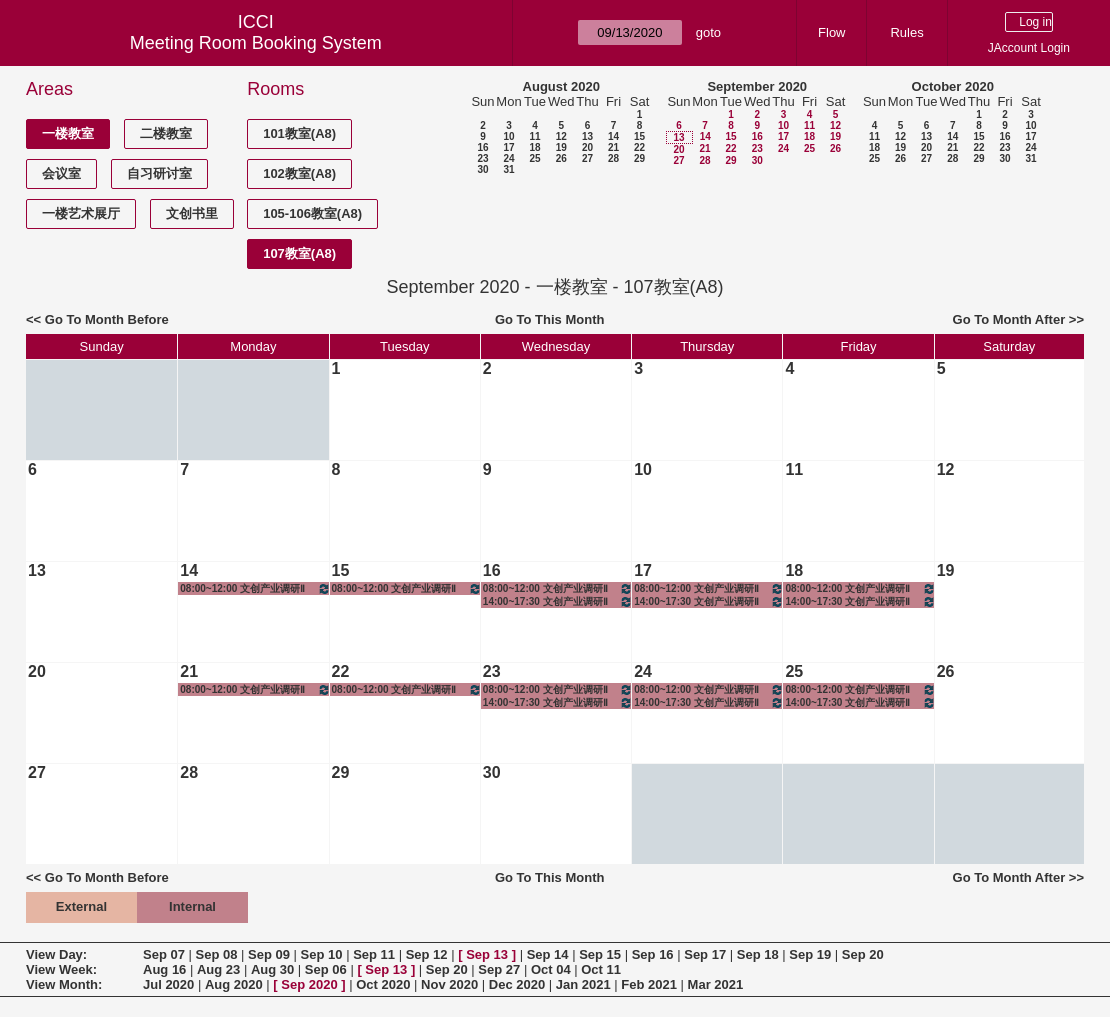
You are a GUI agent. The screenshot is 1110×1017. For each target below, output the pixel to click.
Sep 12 (427, 954)
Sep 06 (326, 969)
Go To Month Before (107, 319)
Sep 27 (499, 969)
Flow (831, 32)
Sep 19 (810, 954)
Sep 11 (374, 954)
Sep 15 (600, 954)
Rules (906, 32)
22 (639, 147)
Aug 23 (218, 969)
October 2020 (953, 86)
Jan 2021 (583, 984)
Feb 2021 (649, 984)
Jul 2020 (168, 984)
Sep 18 (758, 954)
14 (613, 136)
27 (587, 158)
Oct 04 (551, 969)
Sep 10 (322, 954)
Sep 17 (705, 954)
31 (508, 169)
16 (482, 147)
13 (587, 136)
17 (508, 147)
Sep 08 (217, 954)
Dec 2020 (517, 984)
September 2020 (757, 86)
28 (613, 158)
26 (561, 158)
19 (561, 147)
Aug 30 (272, 969)
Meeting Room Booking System (256, 43)
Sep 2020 (309, 984)
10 (508, 136)
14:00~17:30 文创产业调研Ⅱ (558, 601)
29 (639, 158)
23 (482, 158)
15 (639, 136)
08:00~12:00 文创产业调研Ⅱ (255, 588)
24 (508, 158)
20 (587, 147)
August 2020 (561, 86)
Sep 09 (269, 954)
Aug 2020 (234, 984)
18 (534, 147)
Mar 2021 (716, 984)
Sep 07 (164, 954)
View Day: (56, 954)
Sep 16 (653, 954)
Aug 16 (164, 969)
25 (534, 158)
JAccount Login (1029, 48)
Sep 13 (487, 954)
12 (561, 136)
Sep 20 (863, 954)
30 (482, 169)
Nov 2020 (449, 984)
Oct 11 (601, 969)
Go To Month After (1009, 319)
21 (613, 147)
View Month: (64, 984)
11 (534, 136)
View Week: (61, 969)
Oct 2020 (383, 984)
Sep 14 (548, 954)
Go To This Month (550, 319)
